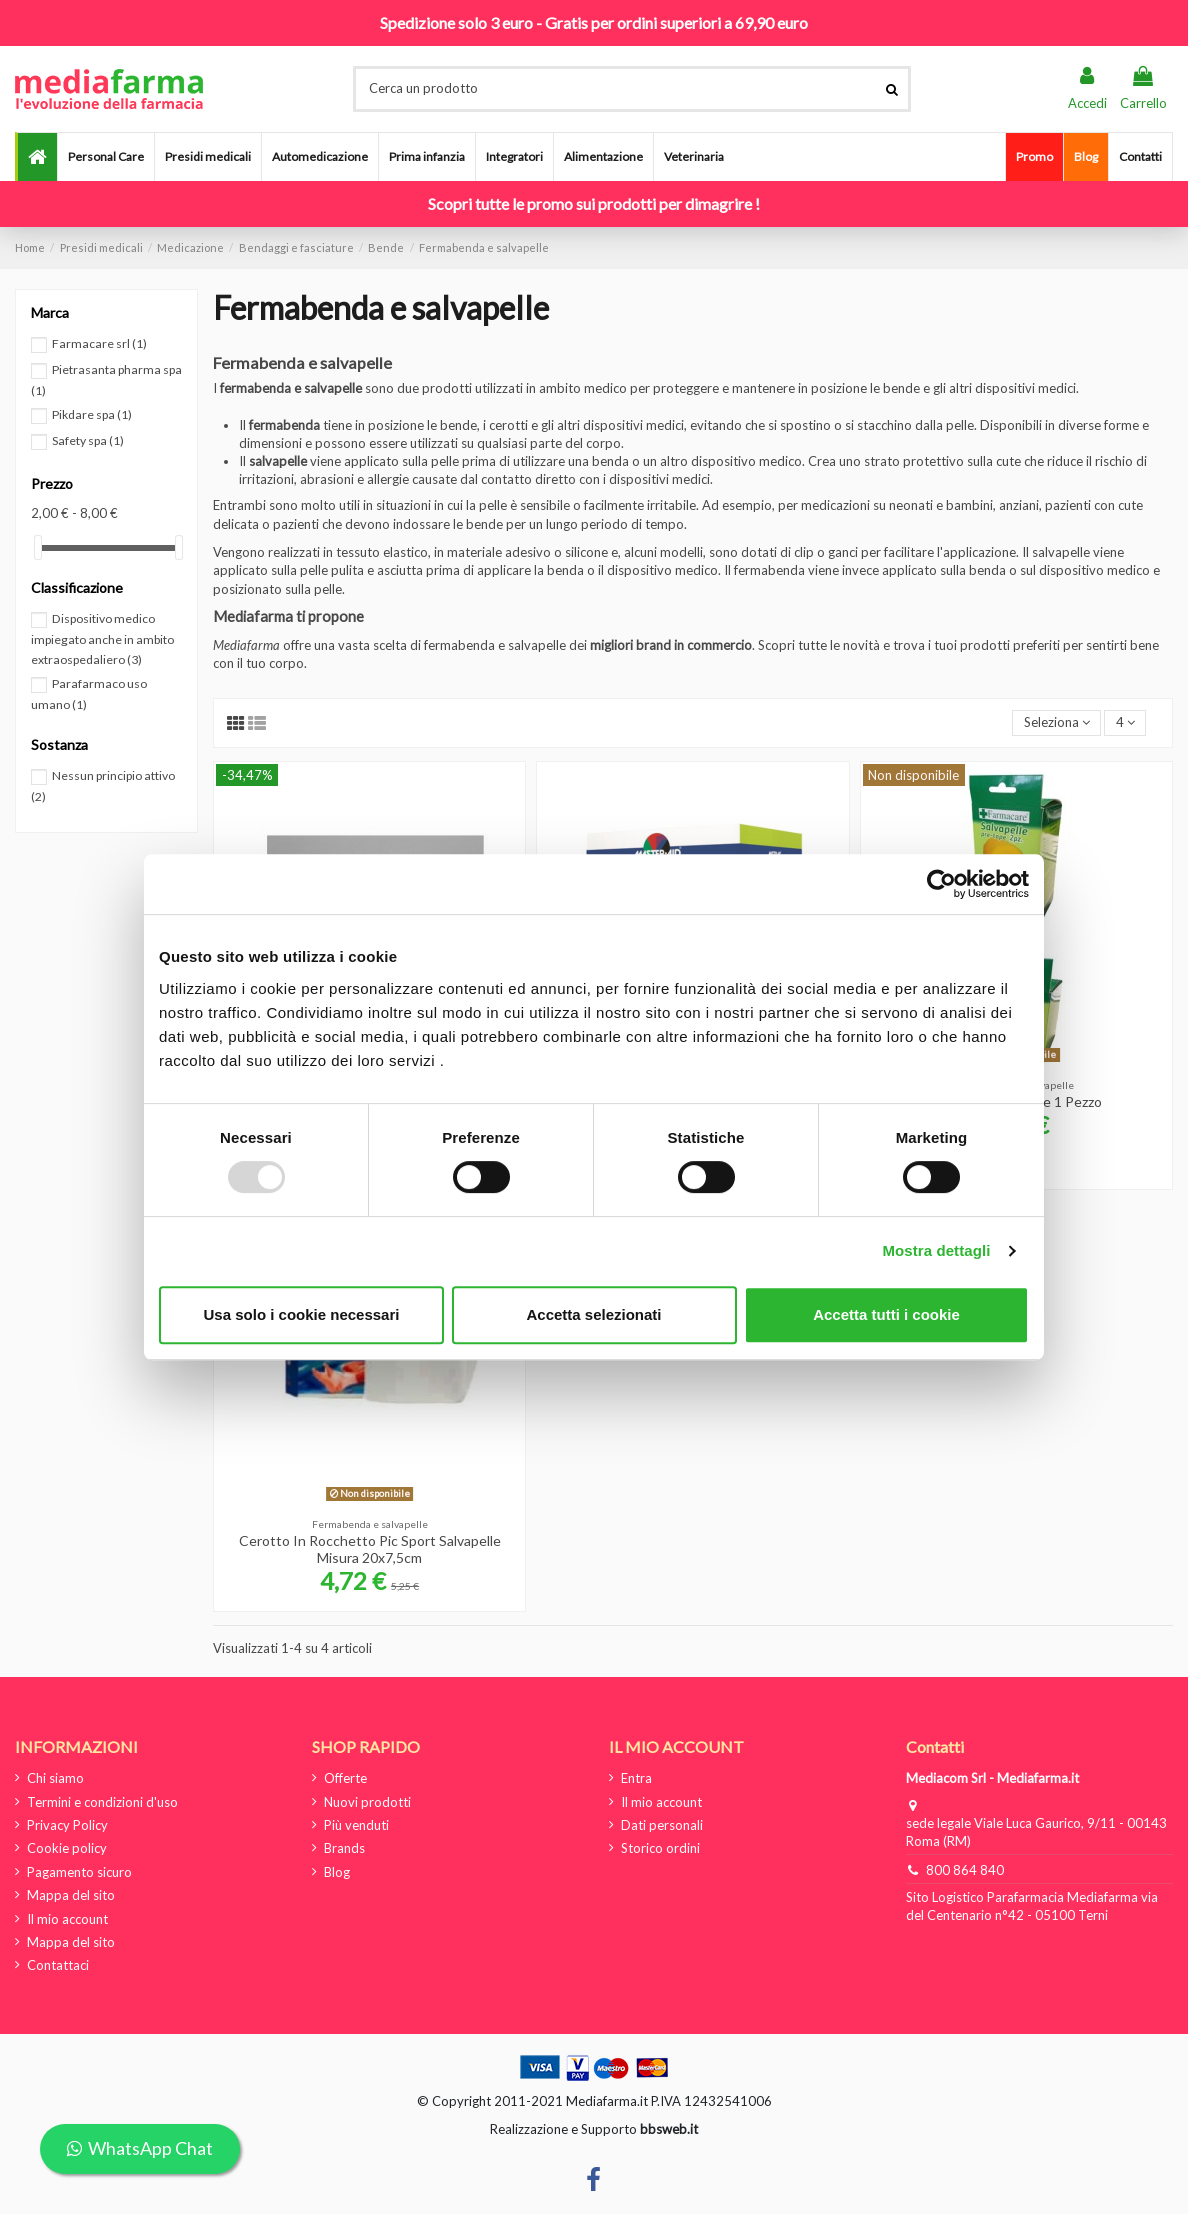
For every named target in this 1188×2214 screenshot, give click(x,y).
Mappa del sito (71, 1895)
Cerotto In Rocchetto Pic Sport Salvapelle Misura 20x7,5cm (370, 1549)
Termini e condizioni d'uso (102, 1802)
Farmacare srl (99, 343)
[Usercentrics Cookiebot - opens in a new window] (941, 884)
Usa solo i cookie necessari (302, 1314)
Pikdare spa (92, 414)
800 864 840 (965, 1870)
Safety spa (88, 440)
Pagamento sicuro (79, 1872)
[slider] (38, 547)
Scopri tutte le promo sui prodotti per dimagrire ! (594, 203)
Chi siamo (55, 1778)
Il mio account (67, 1919)
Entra (636, 1778)
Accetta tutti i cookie (886, 1314)
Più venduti (356, 1825)
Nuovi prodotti (367, 1802)
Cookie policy (67, 1848)
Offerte (345, 1778)
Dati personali (662, 1825)
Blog (337, 1872)
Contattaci (58, 1965)
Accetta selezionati (593, 1314)
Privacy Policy (67, 1825)
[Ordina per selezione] (1056, 723)
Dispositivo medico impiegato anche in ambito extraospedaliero (102, 638)
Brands (344, 1848)
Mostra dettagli (936, 1250)
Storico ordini (660, 1848)
